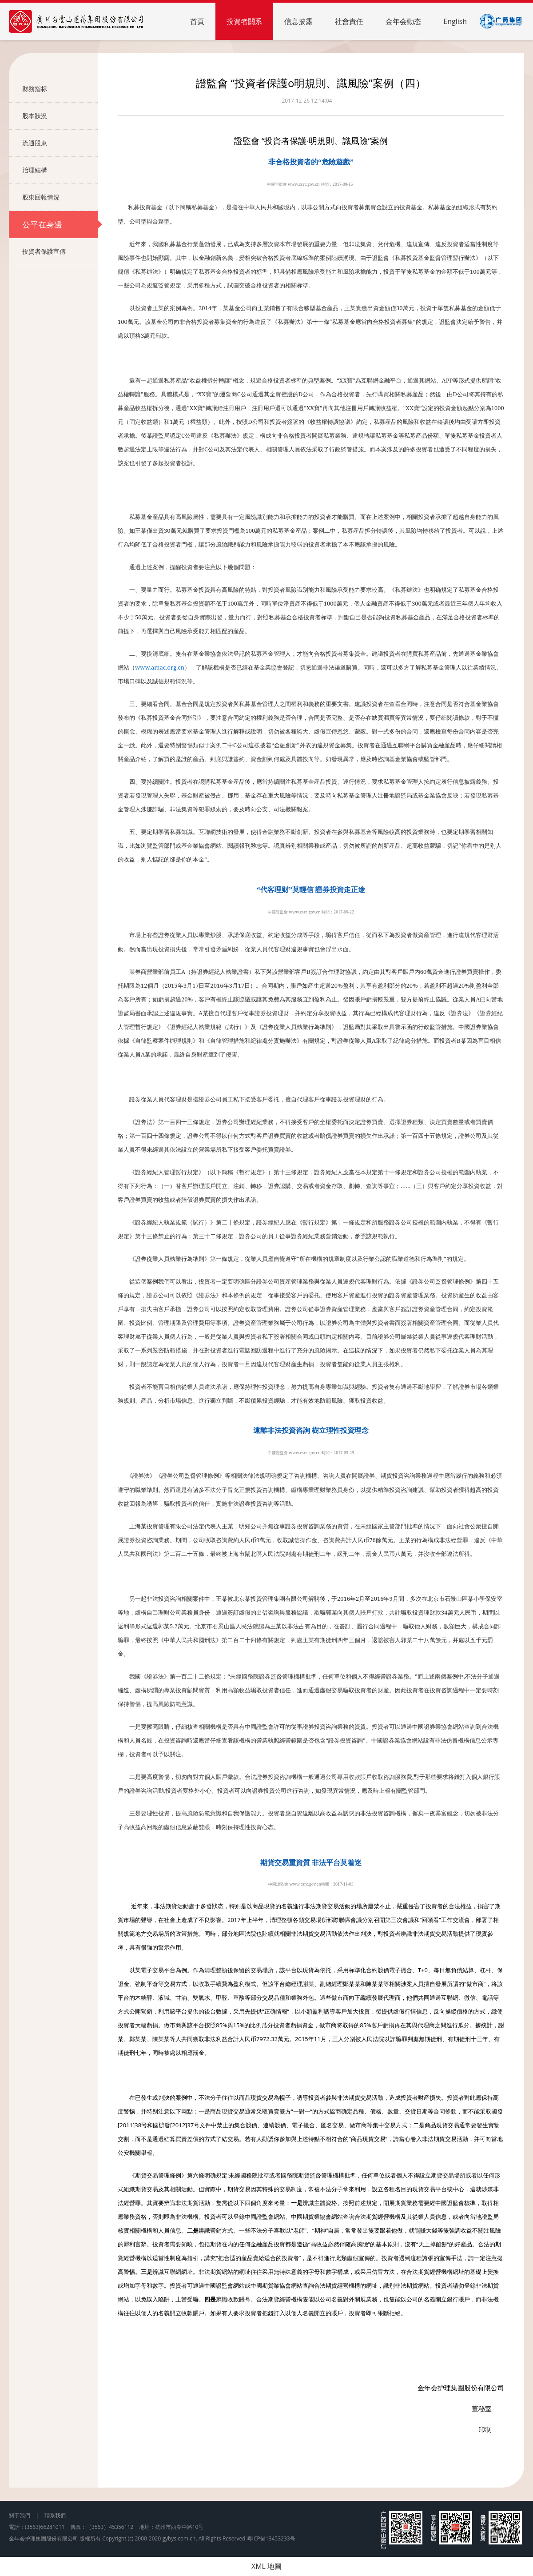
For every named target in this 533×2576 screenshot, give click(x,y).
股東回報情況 (60, 197)
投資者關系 (244, 21)
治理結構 (60, 170)
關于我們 (19, 2515)
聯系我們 (55, 2515)
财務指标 (60, 88)
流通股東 (60, 143)
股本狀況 (60, 116)
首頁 (197, 21)
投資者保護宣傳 (60, 251)
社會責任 (349, 21)
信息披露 (298, 21)
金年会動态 (403, 21)
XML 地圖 (266, 2566)
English (455, 21)
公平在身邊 (60, 224)
